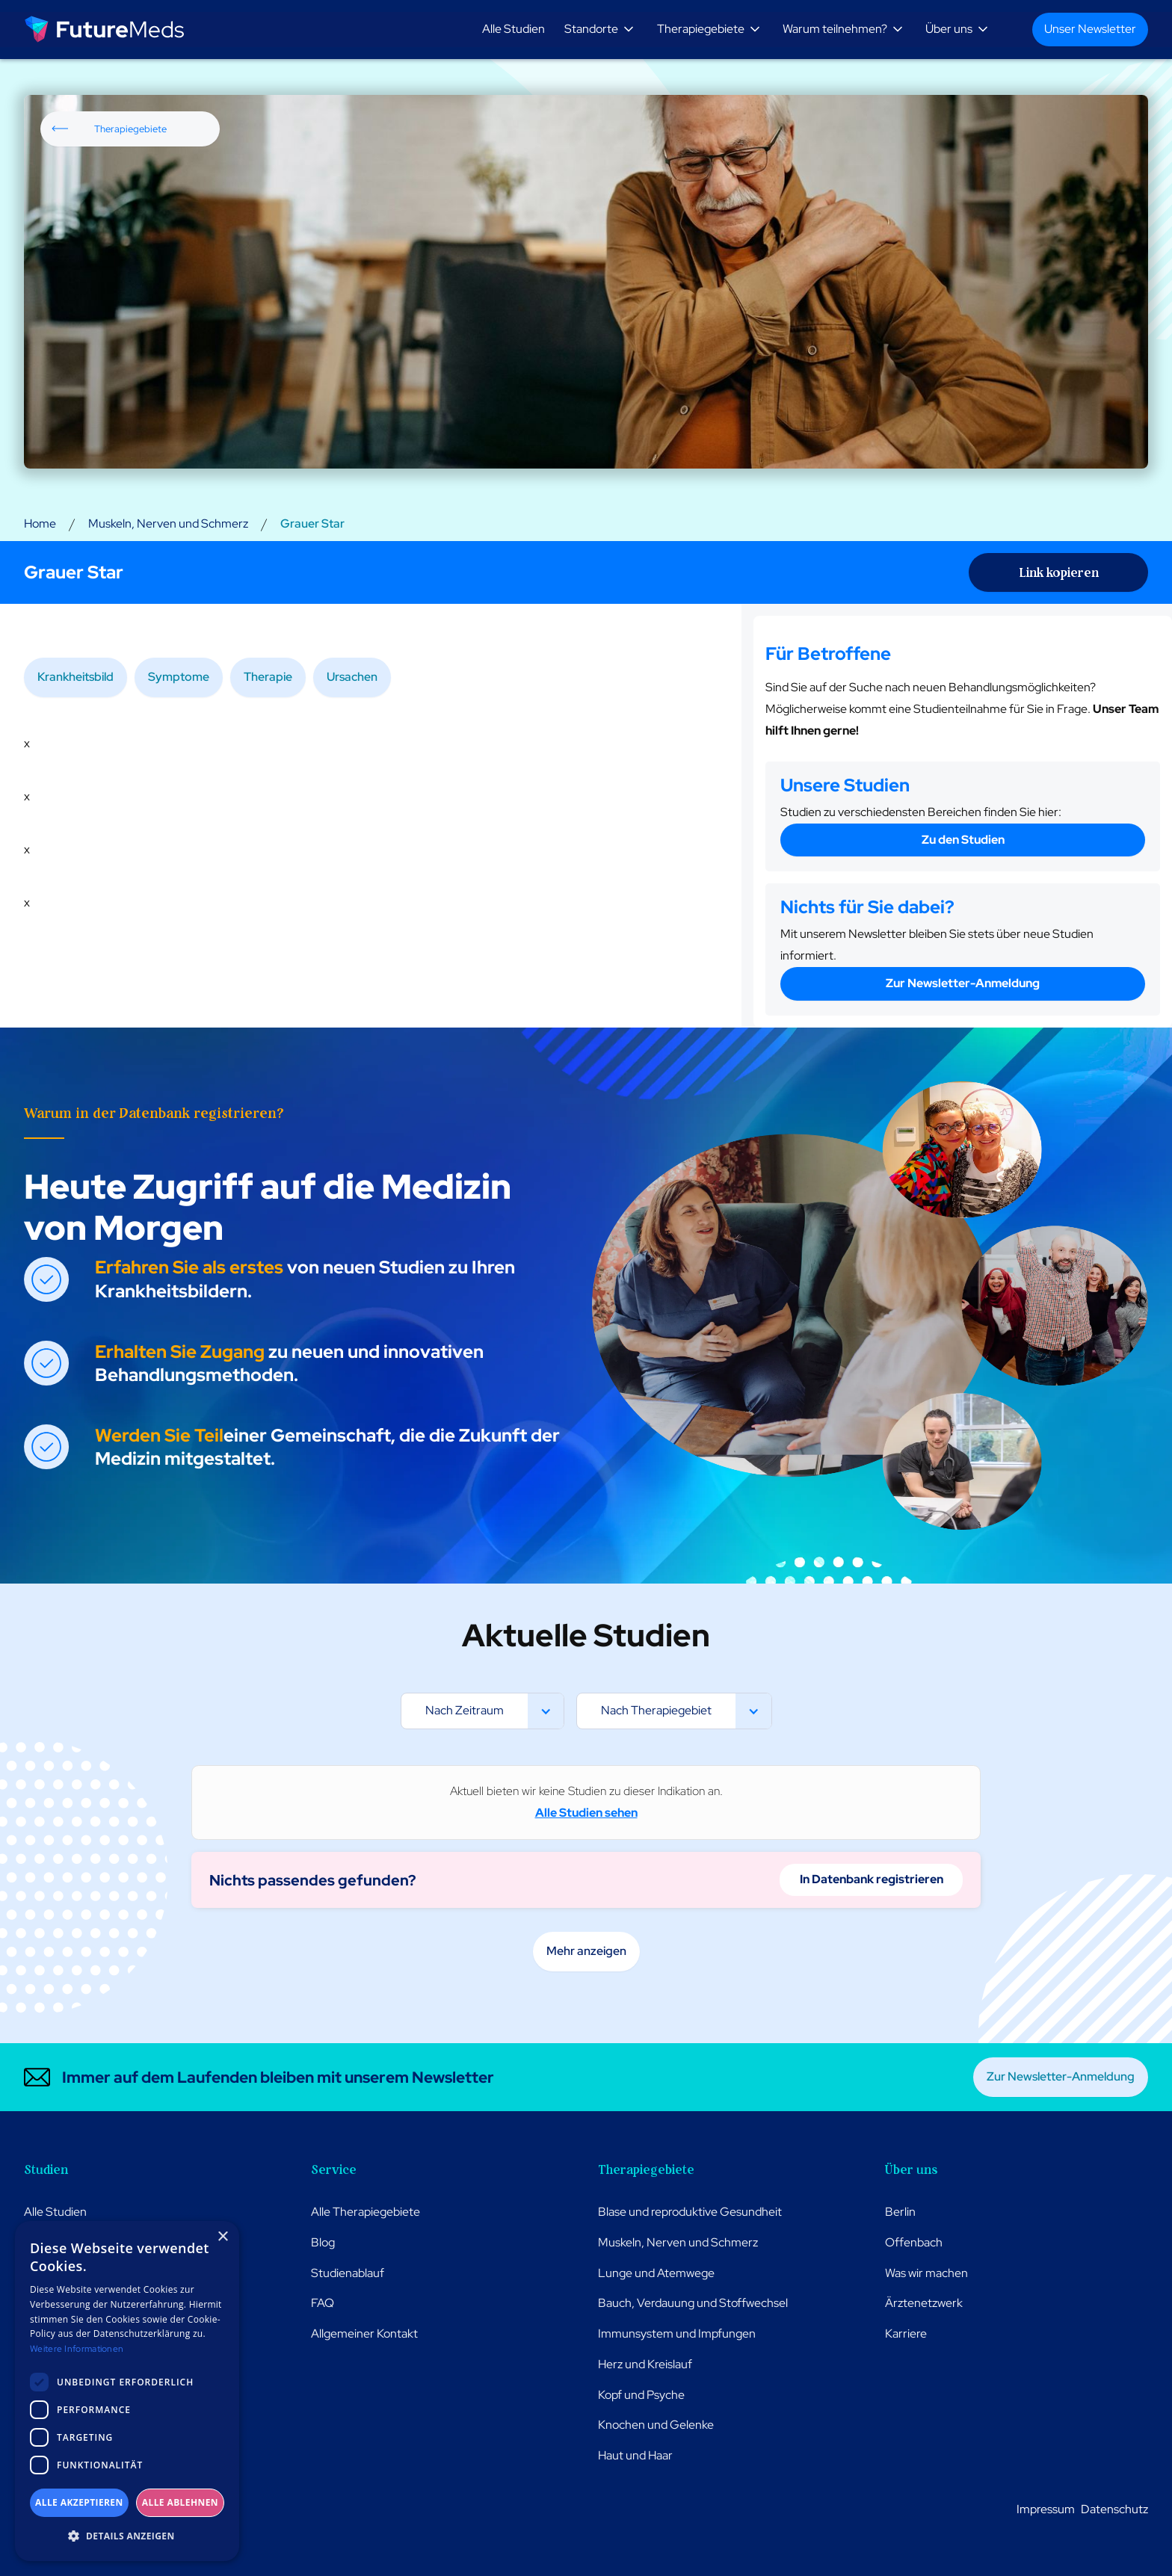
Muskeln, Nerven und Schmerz (168, 523)
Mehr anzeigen (586, 1951)
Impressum (1046, 2509)
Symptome (178, 677)
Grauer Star (312, 523)
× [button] (222, 2237)
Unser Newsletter (1090, 29)
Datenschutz (1114, 2509)
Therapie (268, 677)
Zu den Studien (963, 839)
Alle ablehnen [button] (180, 2502)
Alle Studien (513, 29)
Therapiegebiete (130, 129)
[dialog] (127, 2391)
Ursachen (352, 677)
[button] (602, 29)
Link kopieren (1059, 572)
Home (40, 523)
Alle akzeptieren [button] (79, 2502)
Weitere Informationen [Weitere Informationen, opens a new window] (76, 2349)
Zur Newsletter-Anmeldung (963, 983)
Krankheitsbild (75, 677)
